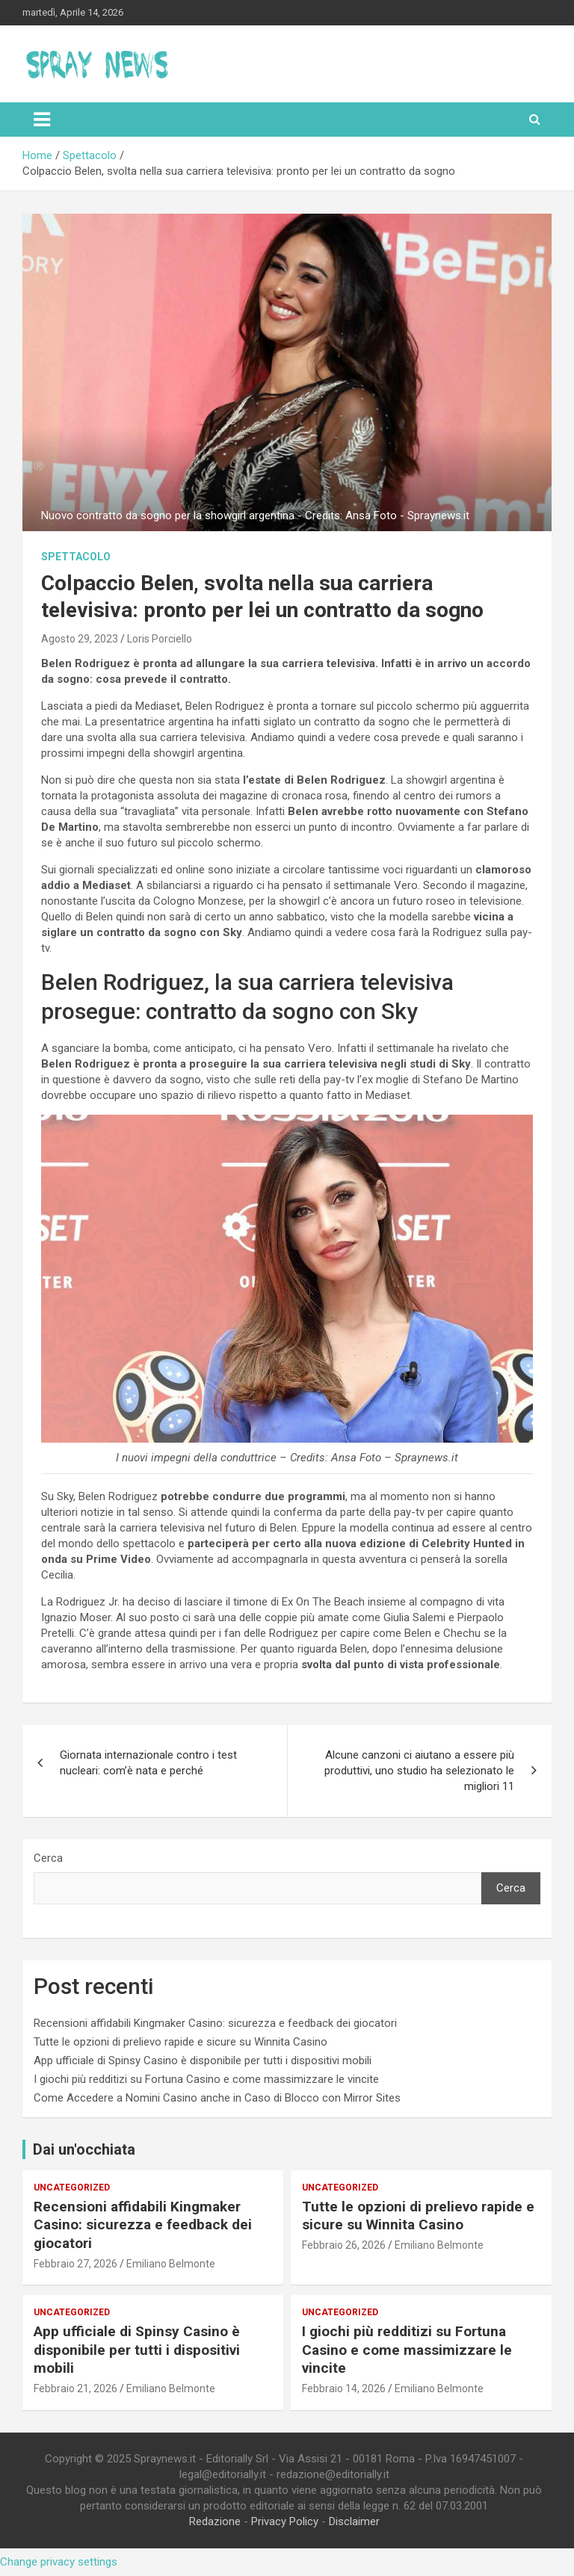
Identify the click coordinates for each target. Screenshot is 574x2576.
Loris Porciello (159, 639)
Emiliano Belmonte (170, 2264)
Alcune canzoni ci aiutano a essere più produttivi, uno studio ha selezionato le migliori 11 (419, 1770)
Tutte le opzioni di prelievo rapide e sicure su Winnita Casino (180, 2042)
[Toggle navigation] (41, 119)
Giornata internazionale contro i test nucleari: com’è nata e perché (148, 1762)
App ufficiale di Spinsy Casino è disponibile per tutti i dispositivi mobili (202, 2060)
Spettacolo (76, 557)
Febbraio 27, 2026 (75, 2264)
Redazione (215, 2521)
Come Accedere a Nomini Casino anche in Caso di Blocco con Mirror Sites (217, 2098)
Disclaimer (354, 2521)
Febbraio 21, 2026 (75, 2388)
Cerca (48, 1858)
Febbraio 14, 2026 (344, 2388)
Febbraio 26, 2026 (344, 2245)
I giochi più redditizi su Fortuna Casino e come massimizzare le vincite (206, 2079)
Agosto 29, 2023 (79, 639)
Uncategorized (72, 2187)
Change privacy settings (58, 2562)
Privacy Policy (284, 2521)
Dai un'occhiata (84, 2149)
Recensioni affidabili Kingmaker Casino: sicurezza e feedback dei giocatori (215, 2023)
